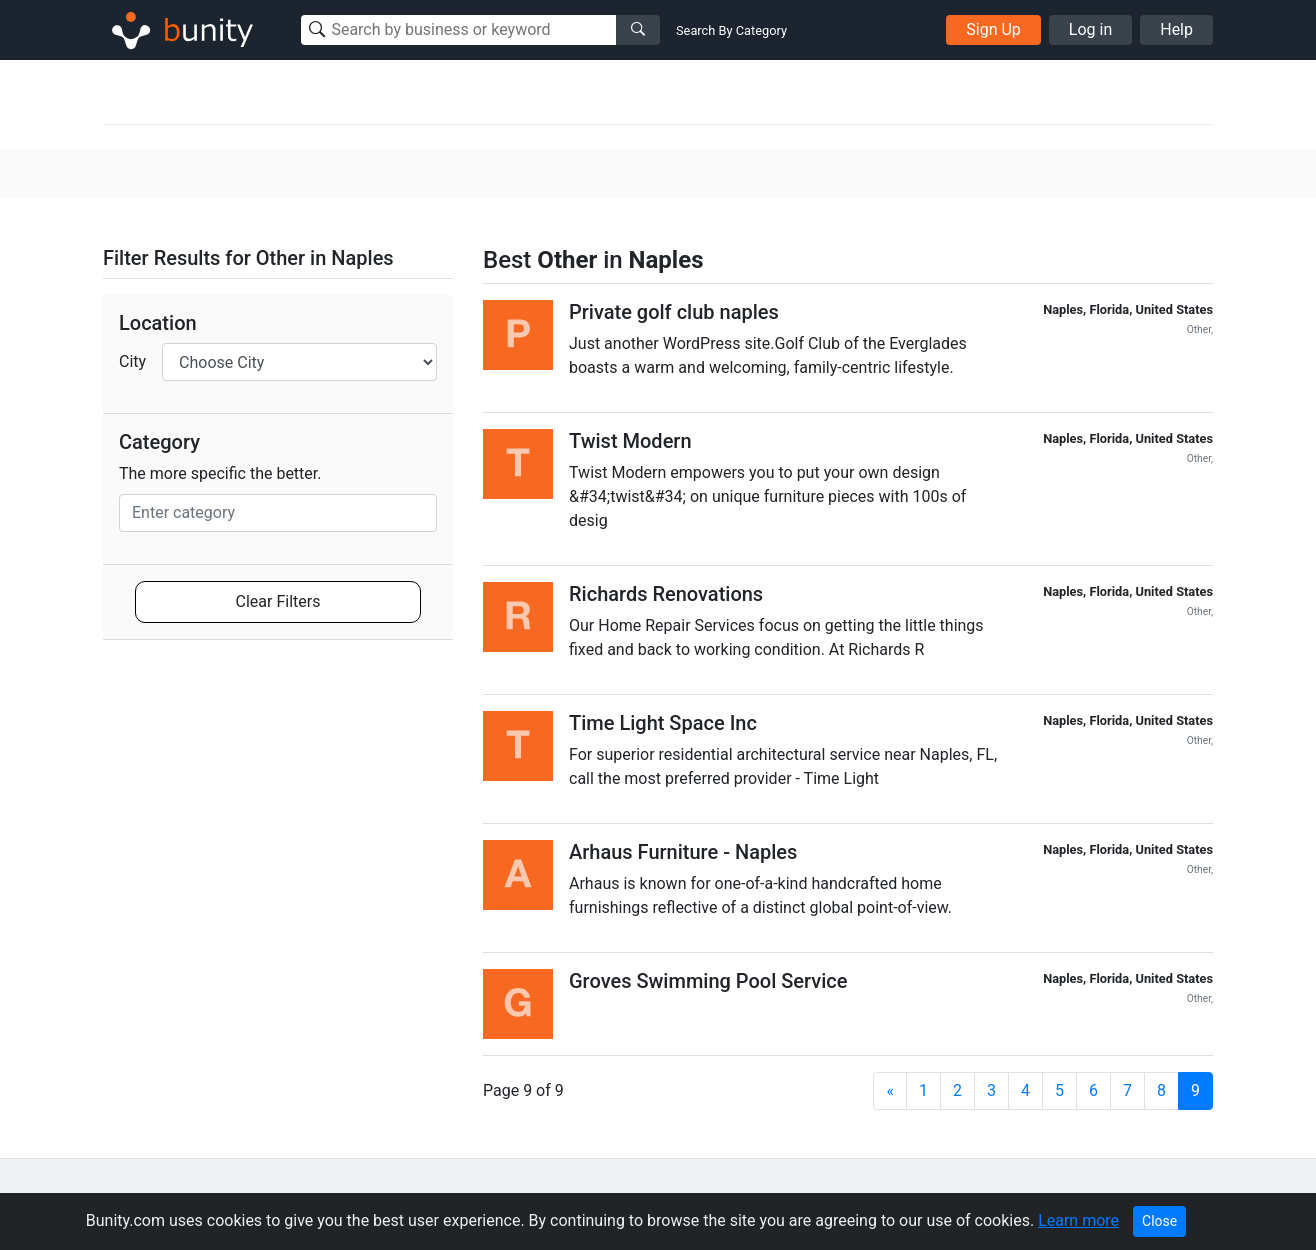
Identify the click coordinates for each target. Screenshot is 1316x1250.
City (132, 361)
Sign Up (993, 29)
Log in (1090, 29)
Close (1159, 1221)
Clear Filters (278, 601)
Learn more (1078, 1220)
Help (1176, 29)
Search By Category (731, 30)
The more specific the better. (220, 473)
